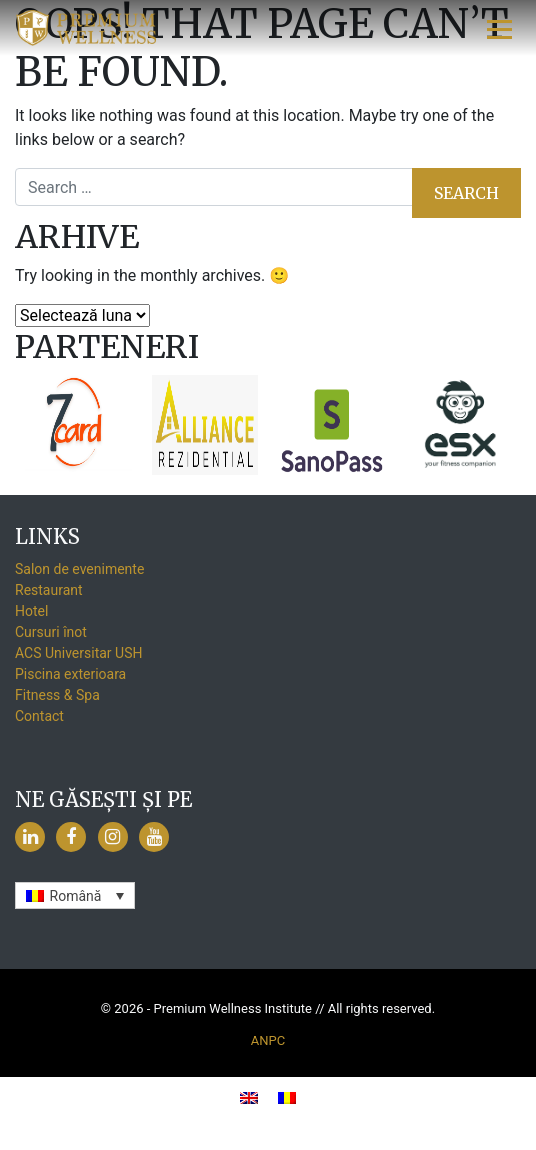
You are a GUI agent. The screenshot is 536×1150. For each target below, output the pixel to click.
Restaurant (49, 590)
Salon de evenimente (79, 569)
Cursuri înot (51, 632)
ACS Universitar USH (78, 653)
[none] (75, 895)
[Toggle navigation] (500, 28)
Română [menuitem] (76, 896)
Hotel (31, 611)
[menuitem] (75, 895)
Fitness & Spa (57, 695)
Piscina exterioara (70, 674)
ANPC (268, 1040)
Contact (39, 716)
